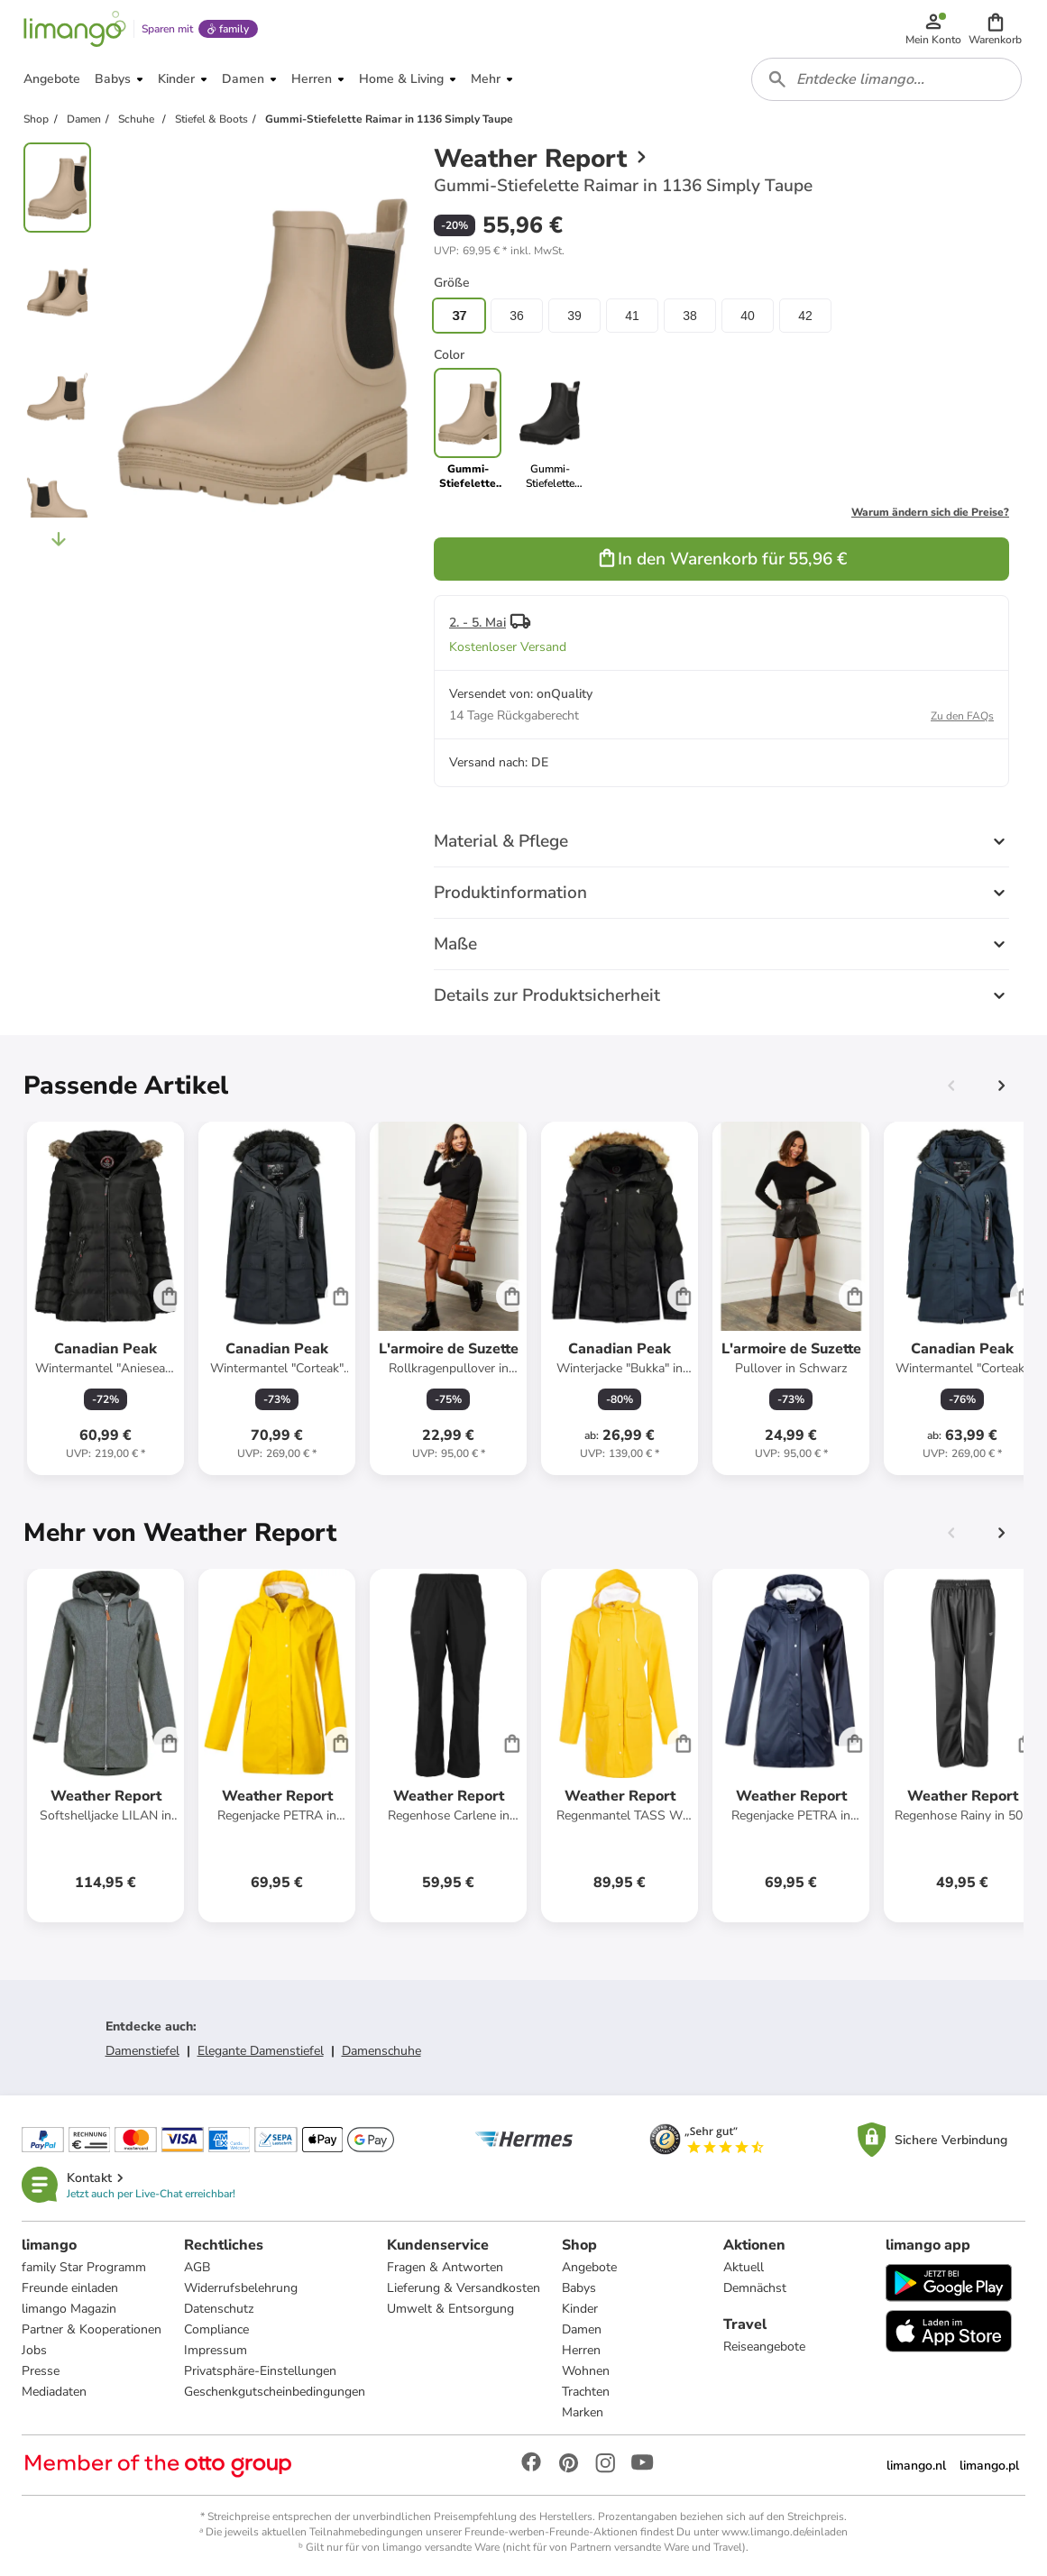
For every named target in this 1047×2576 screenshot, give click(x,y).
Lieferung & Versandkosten (463, 2287)
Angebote (589, 2267)
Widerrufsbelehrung (241, 2287)
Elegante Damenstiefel (260, 2050)
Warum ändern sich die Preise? (930, 512)
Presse (41, 2370)
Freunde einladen (70, 2287)
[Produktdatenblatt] (105, 1298)
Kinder (580, 2308)
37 (459, 315)
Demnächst (754, 2287)
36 (517, 315)
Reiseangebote (764, 2346)
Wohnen (586, 2370)
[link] (549, 429)
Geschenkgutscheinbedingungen (274, 2391)
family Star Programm (84, 2267)
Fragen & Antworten (445, 2267)
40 (747, 315)
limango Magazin (69, 2308)
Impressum (215, 2350)
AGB (197, 2267)
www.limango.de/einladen (784, 2532)
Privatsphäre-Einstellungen (260, 2370)
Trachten (586, 2391)
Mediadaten (54, 2391)
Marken (582, 2412)
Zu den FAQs (962, 716)
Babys (579, 2287)
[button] (995, 28)
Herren (581, 2350)
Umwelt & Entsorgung (450, 2308)
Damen (582, 2329)
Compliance (216, 2329)
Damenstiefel (142, 2050)
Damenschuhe (381, 2050)
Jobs (34, 2350)
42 (805, 315)
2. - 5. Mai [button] (477, 622)
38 (690, 315)
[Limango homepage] (74, 28)
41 (632, 315)
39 (574, 315)
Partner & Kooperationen (91, 2329)
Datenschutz (218, 2308)
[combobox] (886, 79)
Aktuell (743, 2267)
